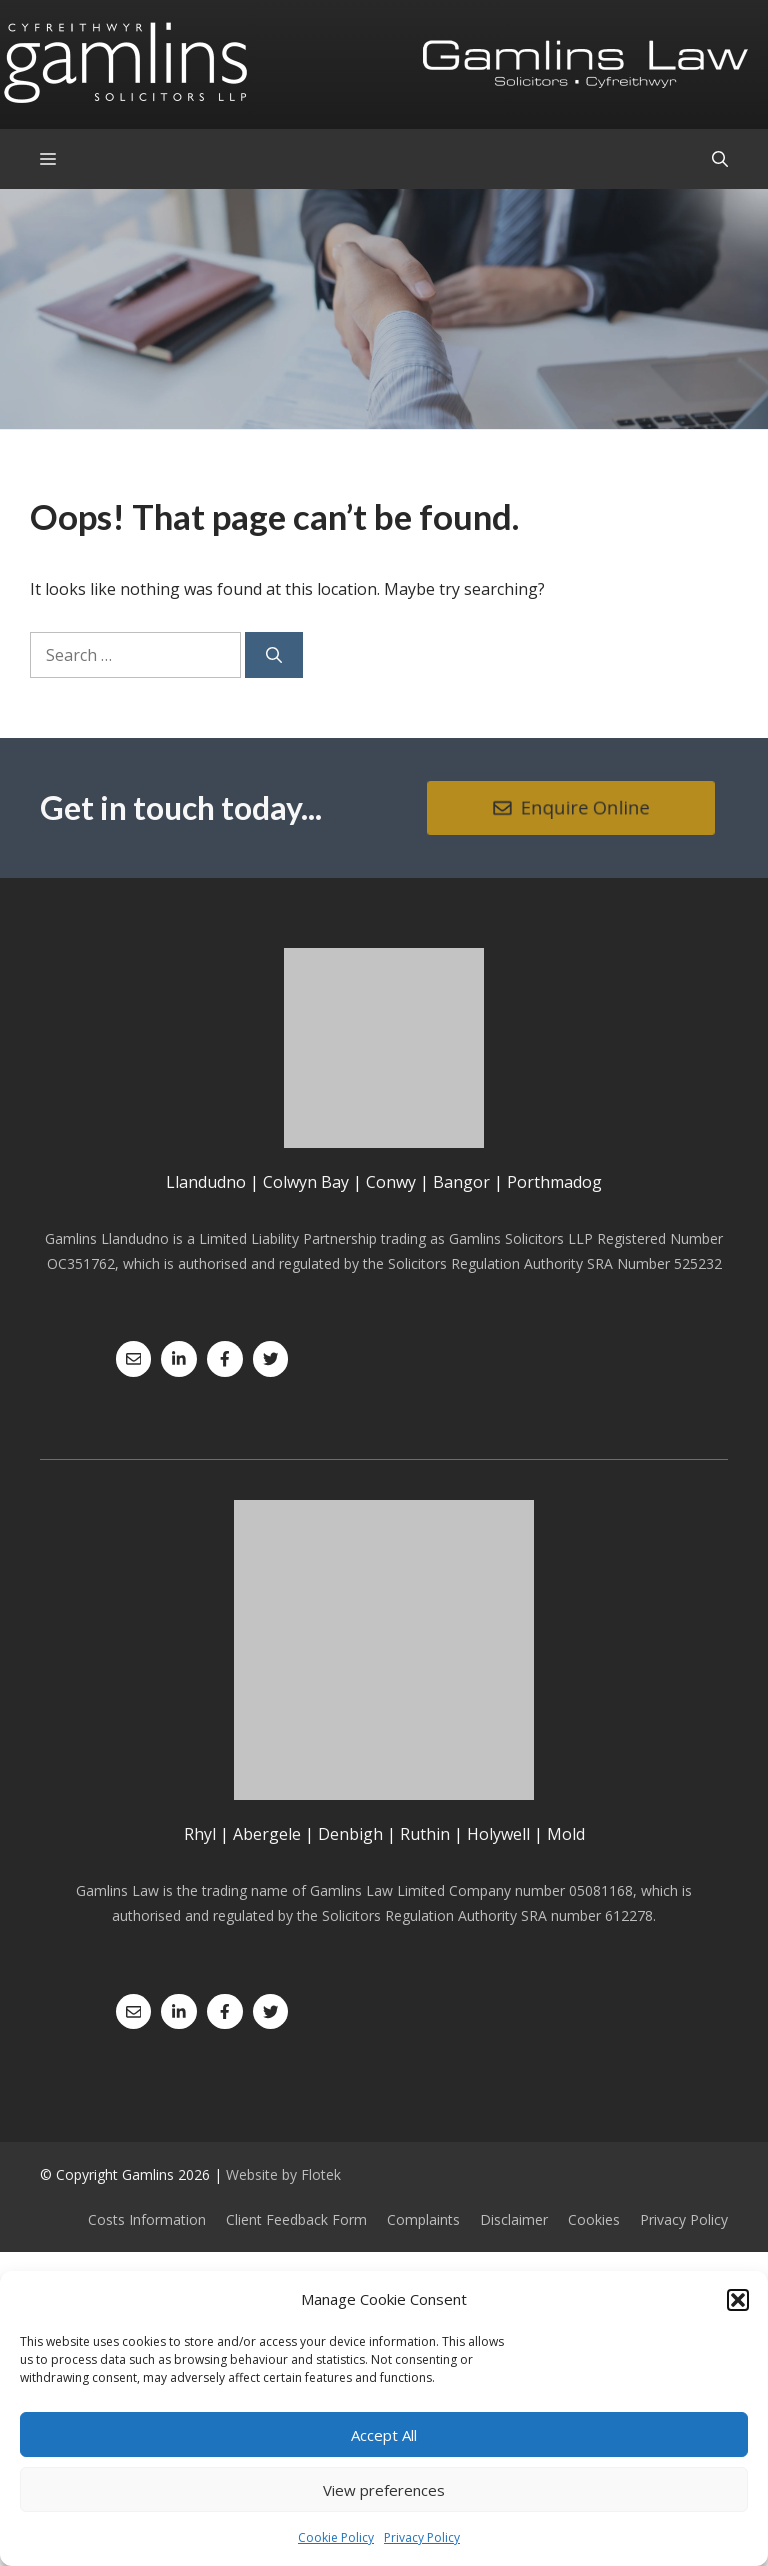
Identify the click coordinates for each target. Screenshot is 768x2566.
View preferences (384, 2490)
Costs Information (147, 2219)
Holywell (498, 1834)
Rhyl (200, 1834)
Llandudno (206, 1182)
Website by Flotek (283, 2174)
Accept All (384, 2435)
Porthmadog (554, 1182)
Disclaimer (514, 2219)
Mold (566, 1834)
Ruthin (425, 1834)
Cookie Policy (336, 2537)
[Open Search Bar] (720, 159)
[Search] (274, 655)
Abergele (267, 1834)
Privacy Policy (422, 2537)
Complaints (423, 2219)
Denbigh (350, 1834)
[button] (738, 2300)
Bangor (461, 1182)
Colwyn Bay (306, 1182)
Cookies (594, 2219)
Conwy (391, 1182)
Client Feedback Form (296, 2219)
